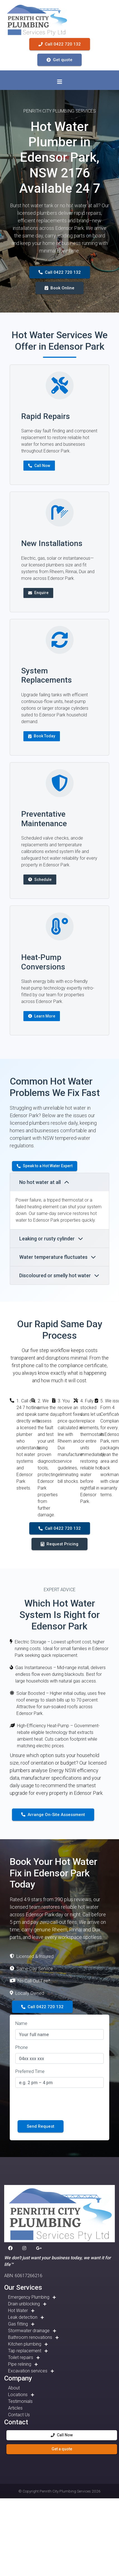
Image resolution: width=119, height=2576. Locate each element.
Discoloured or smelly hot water (59, 1275)
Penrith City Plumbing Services (65, 2491)
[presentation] (57, 2103)
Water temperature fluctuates (57, 1257)
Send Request (40, 2126)
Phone (21, 2047)
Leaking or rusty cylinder (51, 1238)
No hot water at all (44, 1182)
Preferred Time (30, 2071)
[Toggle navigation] (59, 82)
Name (21, 2023)
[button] (11, 2248)
